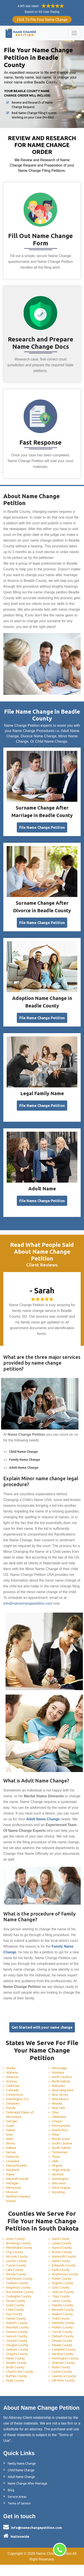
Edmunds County (63, 2265)
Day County (14, 2314)
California (12, 2086)
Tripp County (61, 2296)
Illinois (10, 2143)
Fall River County (63, 2380)
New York (58, 2108)
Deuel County (15, 2301)
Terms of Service (19, 2503)
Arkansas (12, 2077)
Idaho (10, 2139)
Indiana (11, 2148)
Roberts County (17, 2323)
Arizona (11, 2081)
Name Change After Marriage (27, 2483)
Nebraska (58, 2086)
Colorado (12, 2090)
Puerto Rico (60, 2130)
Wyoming (58, 2192)
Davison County (17, 2332)
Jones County (61, 2301)
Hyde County (15, 2380)
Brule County (15, 2367)
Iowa (9, 2134)
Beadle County (16, 2363)
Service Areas (17, 2497)
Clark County (15, 2309)
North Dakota (61, 2081)
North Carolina (62, 2077)
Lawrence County (64, 2376)
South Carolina (62, 2143)
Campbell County (64, 2349)
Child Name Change (21, 2470)
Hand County (61, 2239)
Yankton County (17, 2283)
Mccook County (17, 2256)
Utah (55, 2161)
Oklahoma (59, 2117)
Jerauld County (16, 2340)
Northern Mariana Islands (18, 2199)
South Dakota (61, 2148)
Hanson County (16, 2336)
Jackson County (63, 2292)
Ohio (55, 2112)
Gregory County (17, 2354)
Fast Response (40, 442)
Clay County (14, 2252)
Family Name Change (22, 2463)
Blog (11, 2490)
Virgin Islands (61, 2170)
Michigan (12, 2183)
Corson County (62, 2332)
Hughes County (62, 2283)
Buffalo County (16, 2376)
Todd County (61, 2318)
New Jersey (60, 2094)
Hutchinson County (19, 2278)
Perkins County (62, 2327)
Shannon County (63, 2363)
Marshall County (17, 2327)
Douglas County (17, 2345)
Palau (55, 2134)
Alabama (12, 2072)
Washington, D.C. (18, 2099)
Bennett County (63, 2309)
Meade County (62, 2345)
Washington (60, 2179)
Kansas (11, 2152)
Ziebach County (63, 2336)
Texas (56, 2156)
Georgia (11, 2121)
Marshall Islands (17, 2179)
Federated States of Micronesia (19, 2115)
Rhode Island (61, 2139)
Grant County (15, 2305)
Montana (58, 2072)
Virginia (57, 2165)
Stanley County (62, 2305)
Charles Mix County (19, 2371)
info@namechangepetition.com (27, 1603)
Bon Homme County (19, 2292)
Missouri (12, 2192)
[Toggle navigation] (74, 33)
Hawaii (10, 2130)
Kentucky (12, 2156)
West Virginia (61, 2187)
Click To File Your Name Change (42, 19)
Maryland (12, 2170)
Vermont (58, 2174)
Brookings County (18, 2243)
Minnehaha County (19, 2247)
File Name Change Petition (42, 827)
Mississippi (59, 2068)
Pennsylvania (61, 2125)
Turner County (16, 2265)
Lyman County (61, 2243)
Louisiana (12, 2161)
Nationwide (20, 2536)
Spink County (61, 2261)
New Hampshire (62, 2090)
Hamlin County (16, 2318)
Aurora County (62, 2247)
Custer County (62, 2371)
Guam (10, 2125)
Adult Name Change (21, 2477)
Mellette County (63, 2323)
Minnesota (13, 2187)
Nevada (57, 2103)
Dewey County (62, 2340)
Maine (10, 2174)
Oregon (57, 2121)
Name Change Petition (54, 2553)
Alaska (10, 2068)
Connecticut (14, 2094)
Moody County (16, 2274)
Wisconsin (59, 2183)
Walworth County (64, 2256)
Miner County (15, 2358)
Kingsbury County (18, 2287)
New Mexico (60, 2099)
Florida (10, 2108)
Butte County (61, 2367)
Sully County (60, 2287)
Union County (15, 2239)
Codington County (18, 2296)
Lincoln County (16, 2261)
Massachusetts (16, 2165)
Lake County (14, 2270)
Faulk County (61, 2270)
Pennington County (65, 2358)
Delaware (12, 2103)
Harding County (62, 2354)
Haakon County (62, 2314)
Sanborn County (17, 2349)
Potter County (61, 2278)
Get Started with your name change (42, 2027)
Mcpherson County (65, 2274)
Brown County (62, 2252)
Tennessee (59, 2152)
